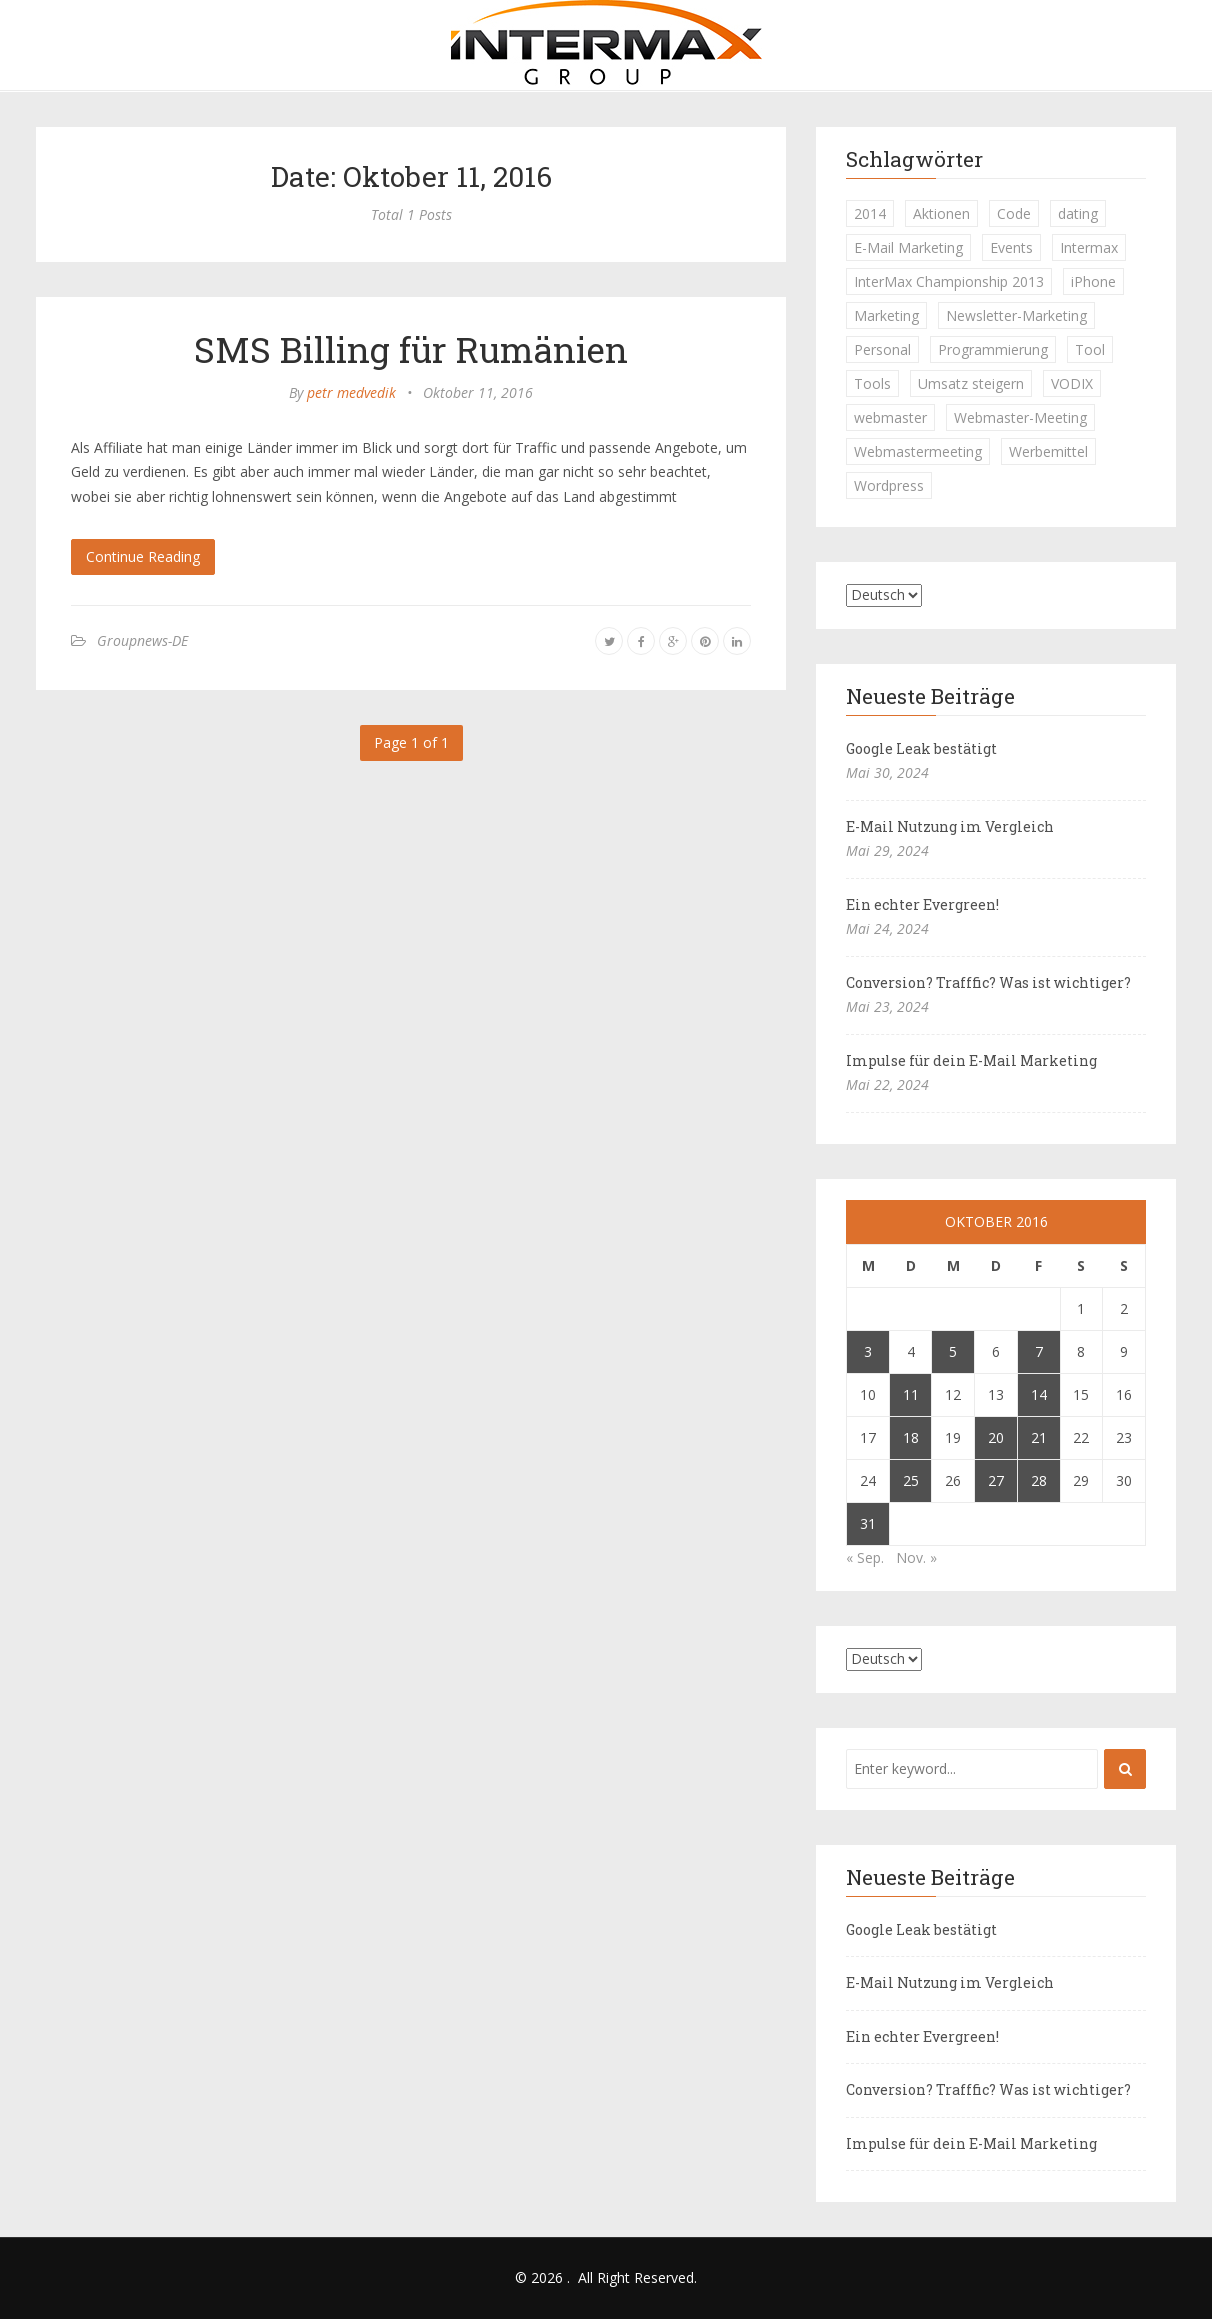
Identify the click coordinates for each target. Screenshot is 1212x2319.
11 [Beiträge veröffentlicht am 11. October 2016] (911, 1394)
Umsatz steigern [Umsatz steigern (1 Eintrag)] (971, 383)
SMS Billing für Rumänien (411, 349)
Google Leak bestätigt (921, 748)
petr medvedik (351, 392)
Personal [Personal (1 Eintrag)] (882, 349)
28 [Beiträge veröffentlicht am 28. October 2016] (1039, 1480)
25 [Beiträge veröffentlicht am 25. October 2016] (911, 1480)
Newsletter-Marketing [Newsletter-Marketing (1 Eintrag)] (1016, 315)
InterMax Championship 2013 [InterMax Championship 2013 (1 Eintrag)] (949, 281)
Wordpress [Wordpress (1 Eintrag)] (889, 485)
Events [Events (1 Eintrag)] (1011, 247)
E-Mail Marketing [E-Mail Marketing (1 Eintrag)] (908, 247)
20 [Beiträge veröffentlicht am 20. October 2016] (996, 1437)
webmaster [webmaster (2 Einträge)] (890, 417)
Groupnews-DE (142, 640)
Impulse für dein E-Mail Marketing (971, 1060)
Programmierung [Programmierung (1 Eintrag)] (993, 349)
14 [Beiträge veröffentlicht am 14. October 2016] (1039, 1394)
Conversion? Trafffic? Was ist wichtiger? (988, 982)
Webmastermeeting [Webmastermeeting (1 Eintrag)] (918, 451)
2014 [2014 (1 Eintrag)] (870, 213)
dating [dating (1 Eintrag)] (1078, 213)
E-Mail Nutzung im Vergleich (950, 826)
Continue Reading (143, 556)
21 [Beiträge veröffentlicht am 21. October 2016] (1039, 1437)
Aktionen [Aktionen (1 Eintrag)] (941, 213)
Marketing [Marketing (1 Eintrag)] (886, 315)
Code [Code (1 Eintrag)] (1014, 213)
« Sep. (865, 1557)
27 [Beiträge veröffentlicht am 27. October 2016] (996, 1480)
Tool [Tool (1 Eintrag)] (1090, 349)
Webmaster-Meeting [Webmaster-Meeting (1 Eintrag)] (1020, 417)
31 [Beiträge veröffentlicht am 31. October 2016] (868, 1523)
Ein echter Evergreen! (922, 904)
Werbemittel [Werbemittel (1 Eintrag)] (1048, 451)
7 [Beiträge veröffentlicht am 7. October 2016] (1039, 1351)
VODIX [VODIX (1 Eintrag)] (1072, 383)
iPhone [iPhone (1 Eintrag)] (1093, 281)
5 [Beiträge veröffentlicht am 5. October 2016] (953, 1351)
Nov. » (916, 1557)
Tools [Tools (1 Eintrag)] (872, 383)
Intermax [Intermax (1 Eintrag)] (1089, 247)
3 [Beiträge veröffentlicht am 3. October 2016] (868, 1351)
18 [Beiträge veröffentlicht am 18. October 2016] (911, 1437)
